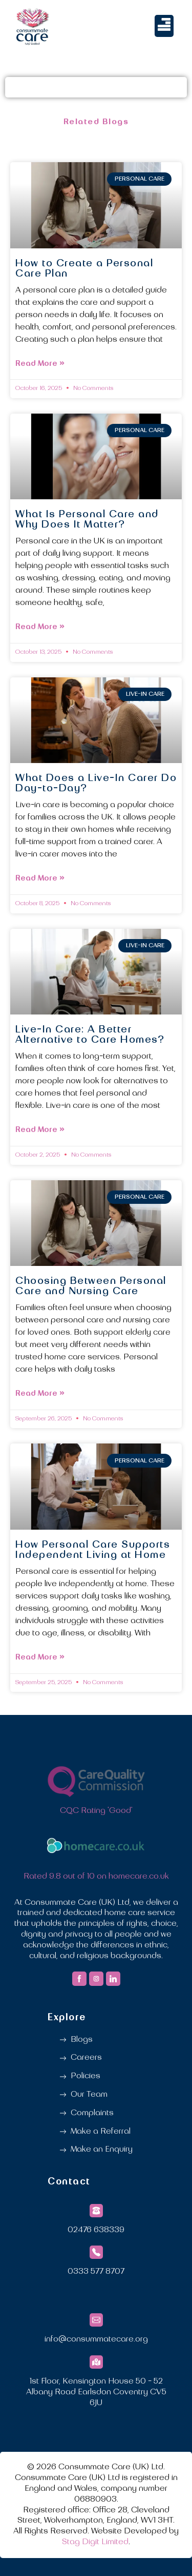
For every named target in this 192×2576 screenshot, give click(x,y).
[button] (164, 26)
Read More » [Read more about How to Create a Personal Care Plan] (40, 363)
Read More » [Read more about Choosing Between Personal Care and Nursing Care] (40, 1393)
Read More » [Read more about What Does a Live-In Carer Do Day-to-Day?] (40, 878)
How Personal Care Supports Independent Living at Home (92, 1550)
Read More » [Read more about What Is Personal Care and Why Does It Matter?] (40, 627)
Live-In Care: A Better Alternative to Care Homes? (89, 1035)
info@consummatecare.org (96, 2339)
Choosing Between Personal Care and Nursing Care (90, 1286)
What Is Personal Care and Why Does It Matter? (87, 520)
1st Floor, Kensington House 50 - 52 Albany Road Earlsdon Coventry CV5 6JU (96, 2392)
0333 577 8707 (96, 2272)
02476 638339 (96, 2230)
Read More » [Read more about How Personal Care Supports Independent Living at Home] (40, 1657)
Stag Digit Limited (95, 2542)
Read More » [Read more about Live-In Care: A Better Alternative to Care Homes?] (40, 1130)
